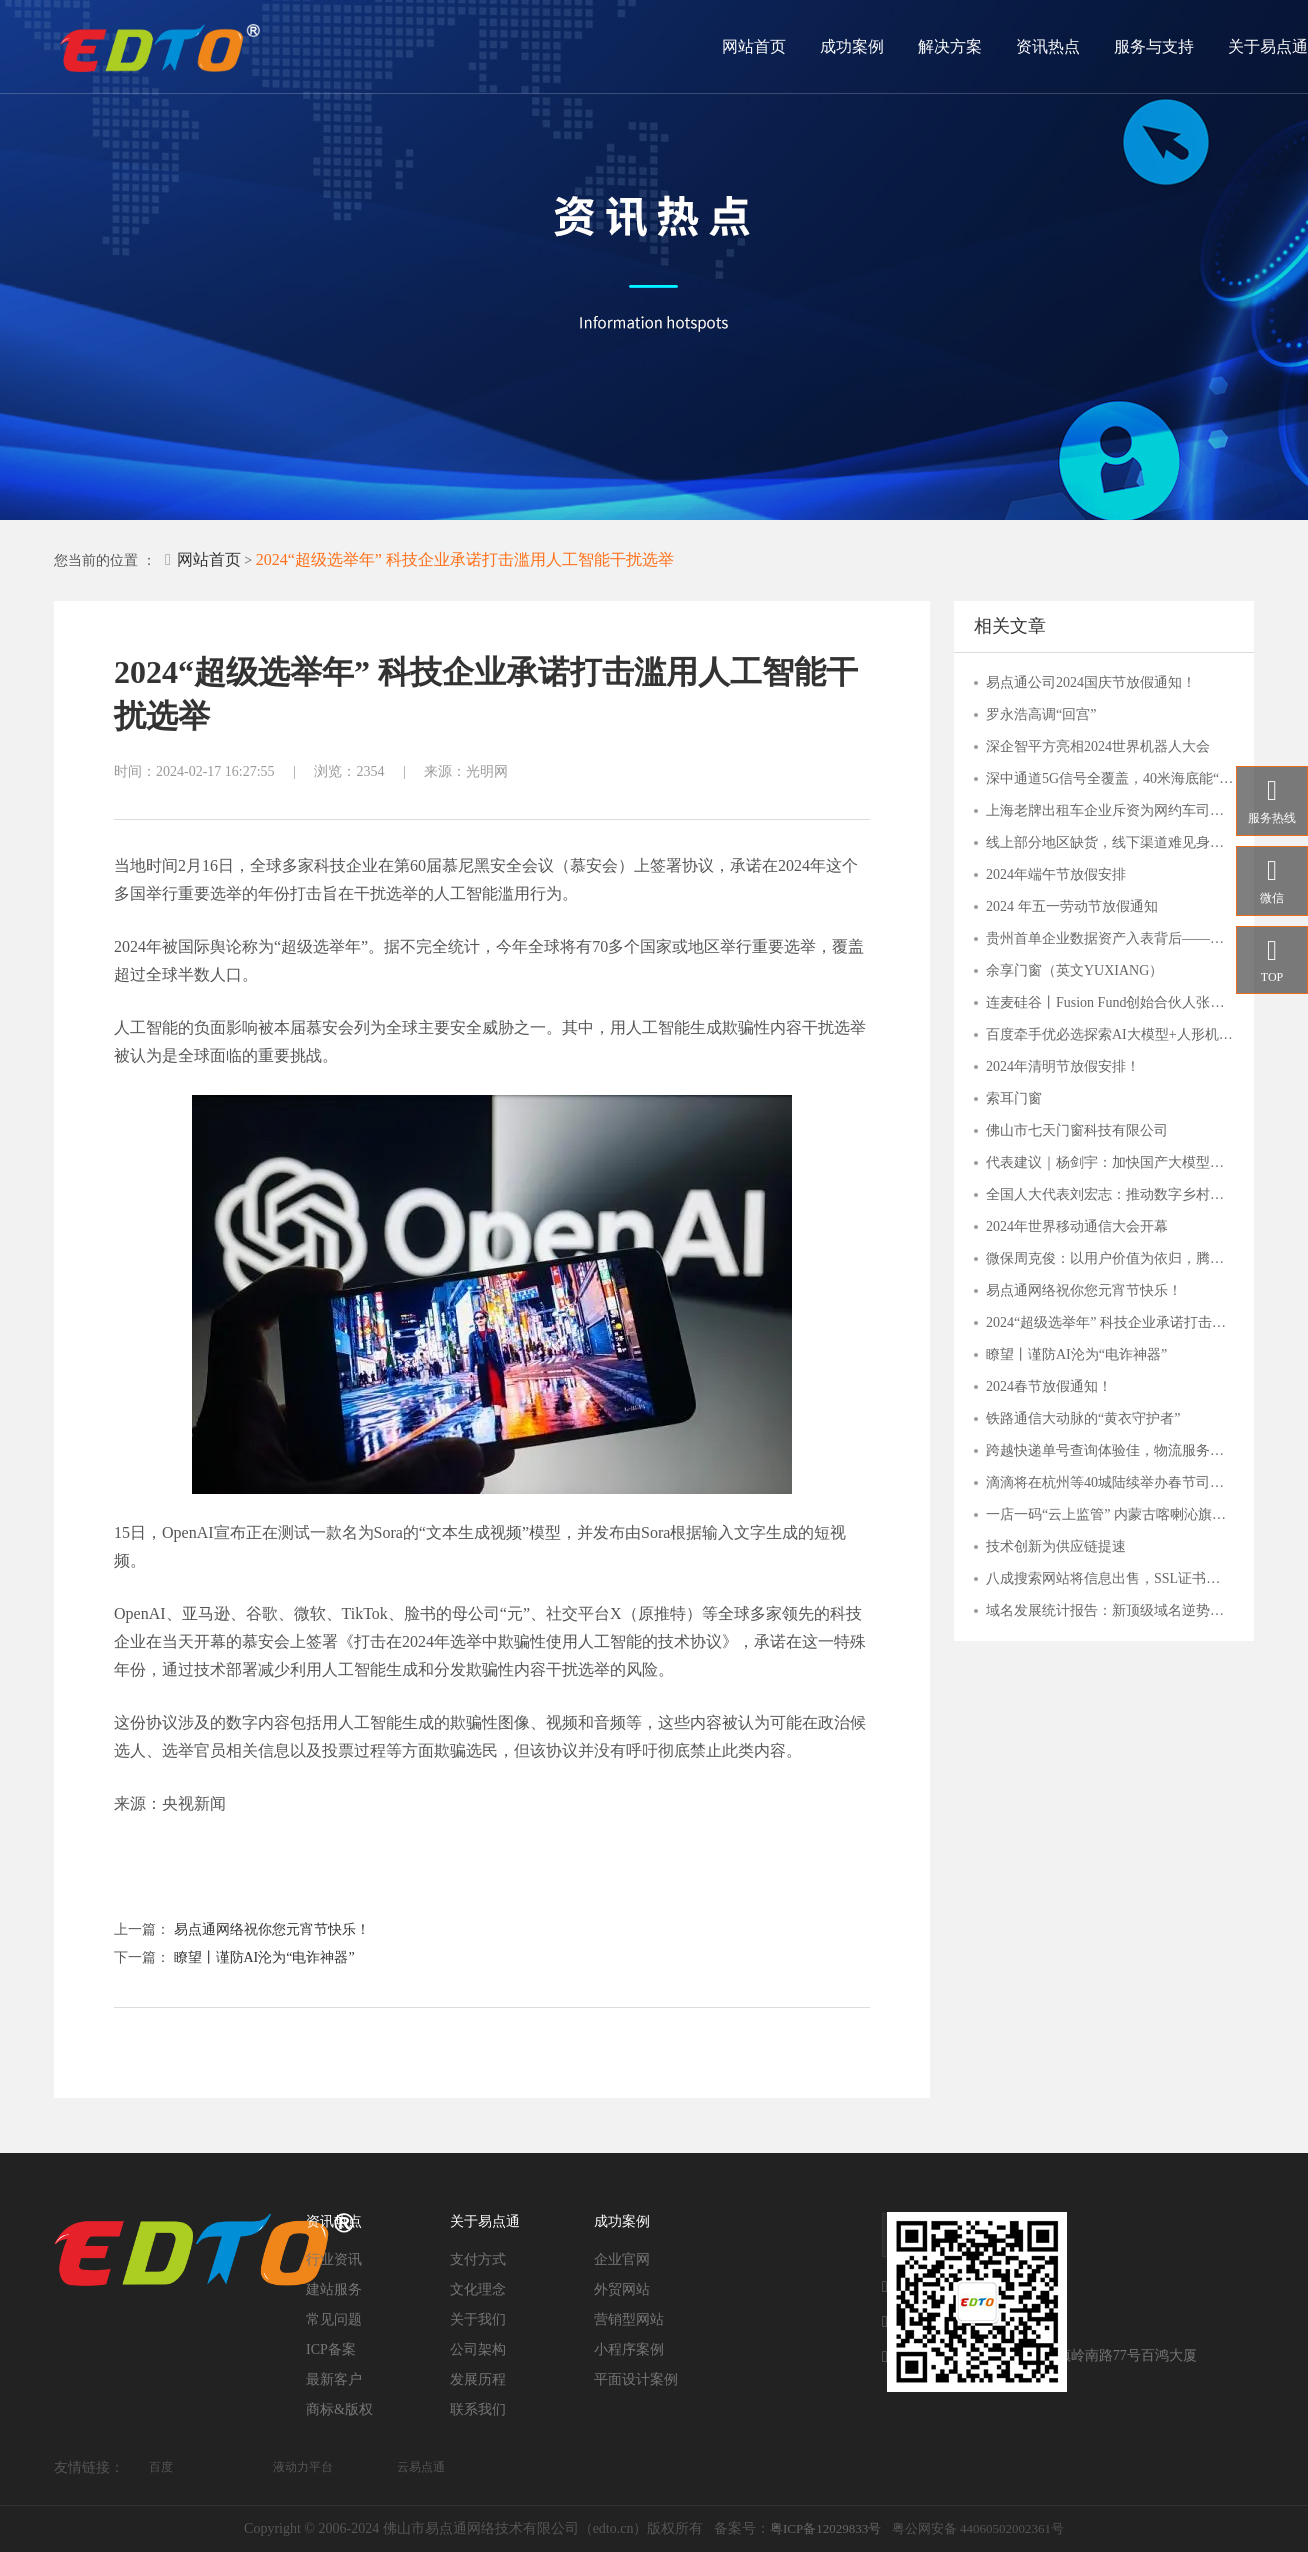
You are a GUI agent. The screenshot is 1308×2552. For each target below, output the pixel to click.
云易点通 (421, 2467)
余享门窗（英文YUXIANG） (1074, 970)
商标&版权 (339, 2409)
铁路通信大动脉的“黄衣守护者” (1083, 1418)
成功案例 (852, 46)
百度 (161, 2467)
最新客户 (334, 2379)
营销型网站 (629, 2319)
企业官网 (622, 2259)
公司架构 (478, 2349)
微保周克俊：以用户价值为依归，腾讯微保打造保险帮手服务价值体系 (1110, 1258)
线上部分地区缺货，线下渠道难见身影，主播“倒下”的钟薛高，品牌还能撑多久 (1110, 842)
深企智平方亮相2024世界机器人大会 (1098, 746)
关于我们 (478, 2319)
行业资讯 (334, 2259)
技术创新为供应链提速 (1056, 1546)
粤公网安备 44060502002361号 (978, 2528)
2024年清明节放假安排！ (1063, 1066)
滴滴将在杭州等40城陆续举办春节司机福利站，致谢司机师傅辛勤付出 (1110, 1482)
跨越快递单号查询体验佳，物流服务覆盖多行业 (1110, 1450)
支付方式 (478, 2259)
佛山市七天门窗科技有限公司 (1077, 1130)
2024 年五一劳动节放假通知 (1072, 906)
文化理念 (478, 2289)
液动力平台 (303, 2467)
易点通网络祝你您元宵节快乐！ (272, 1929)
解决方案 (950, 46)
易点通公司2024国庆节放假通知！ (1091, 682)
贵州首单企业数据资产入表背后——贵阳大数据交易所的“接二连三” (1110, 938)
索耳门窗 (1014, 1098)
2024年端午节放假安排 (1056, 874)
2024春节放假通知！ (1049, 1386)
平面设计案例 (636, 2379)
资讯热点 (1048, 46)
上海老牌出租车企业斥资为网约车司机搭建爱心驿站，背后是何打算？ (1110, 810)
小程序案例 (629, 2349)
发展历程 (478, 2379)
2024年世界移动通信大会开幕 (1077, 1226)
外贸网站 (622, 2289)
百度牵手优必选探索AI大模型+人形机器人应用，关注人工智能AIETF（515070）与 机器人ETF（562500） (1110, 1034)
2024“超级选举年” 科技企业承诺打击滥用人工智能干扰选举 (465, 559)
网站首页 (754, 46)
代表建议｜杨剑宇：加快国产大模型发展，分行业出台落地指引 (1110, 1162)
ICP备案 (331, 2349)
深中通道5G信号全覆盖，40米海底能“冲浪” (1110, 778)
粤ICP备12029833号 (825, 2528)
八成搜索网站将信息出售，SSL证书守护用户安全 (1110, 1578)
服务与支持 (1154, 46)
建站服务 (334, 2289)
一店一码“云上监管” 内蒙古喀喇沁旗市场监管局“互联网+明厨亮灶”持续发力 (1110, 1514)
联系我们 (478, 2409)
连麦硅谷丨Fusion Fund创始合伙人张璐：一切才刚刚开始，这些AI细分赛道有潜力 (1110, 1002)
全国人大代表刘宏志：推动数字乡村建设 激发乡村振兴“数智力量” (1110, 1194)
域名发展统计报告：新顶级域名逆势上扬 (1110, 1610)
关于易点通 (1268, 46)
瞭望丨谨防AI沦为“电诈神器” (264, 1957)
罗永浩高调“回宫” (1041, 714)
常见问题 (334, 2319)
